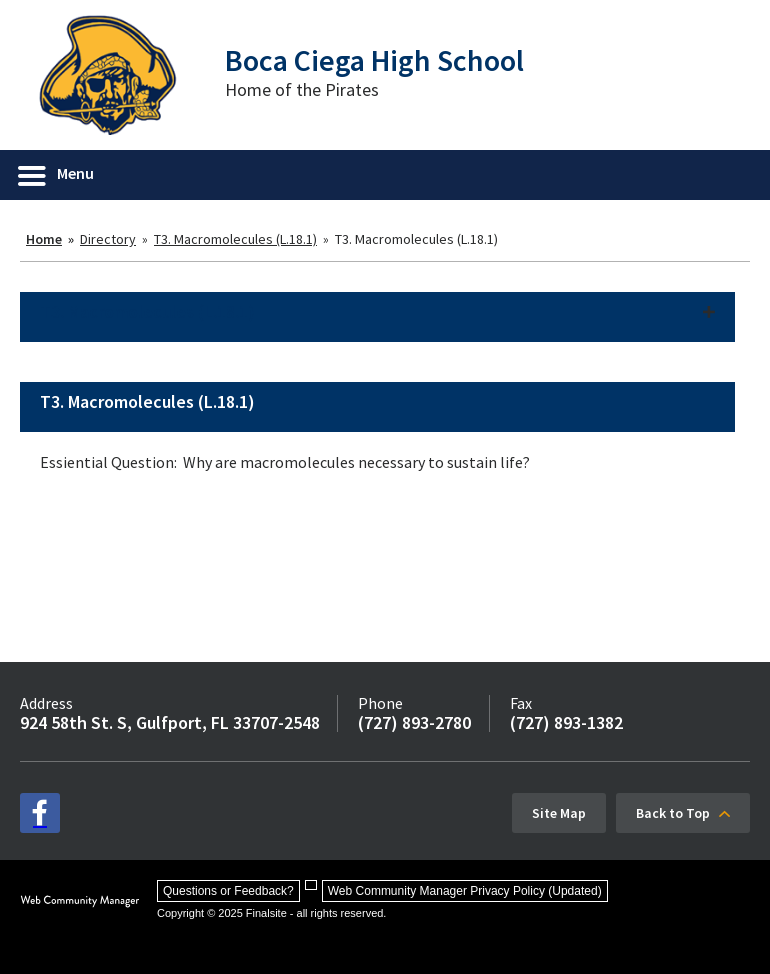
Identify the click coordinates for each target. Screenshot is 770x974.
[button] (57, 175)
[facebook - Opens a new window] (40, 813)
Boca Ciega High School (374, 60)
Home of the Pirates (302, 89)
